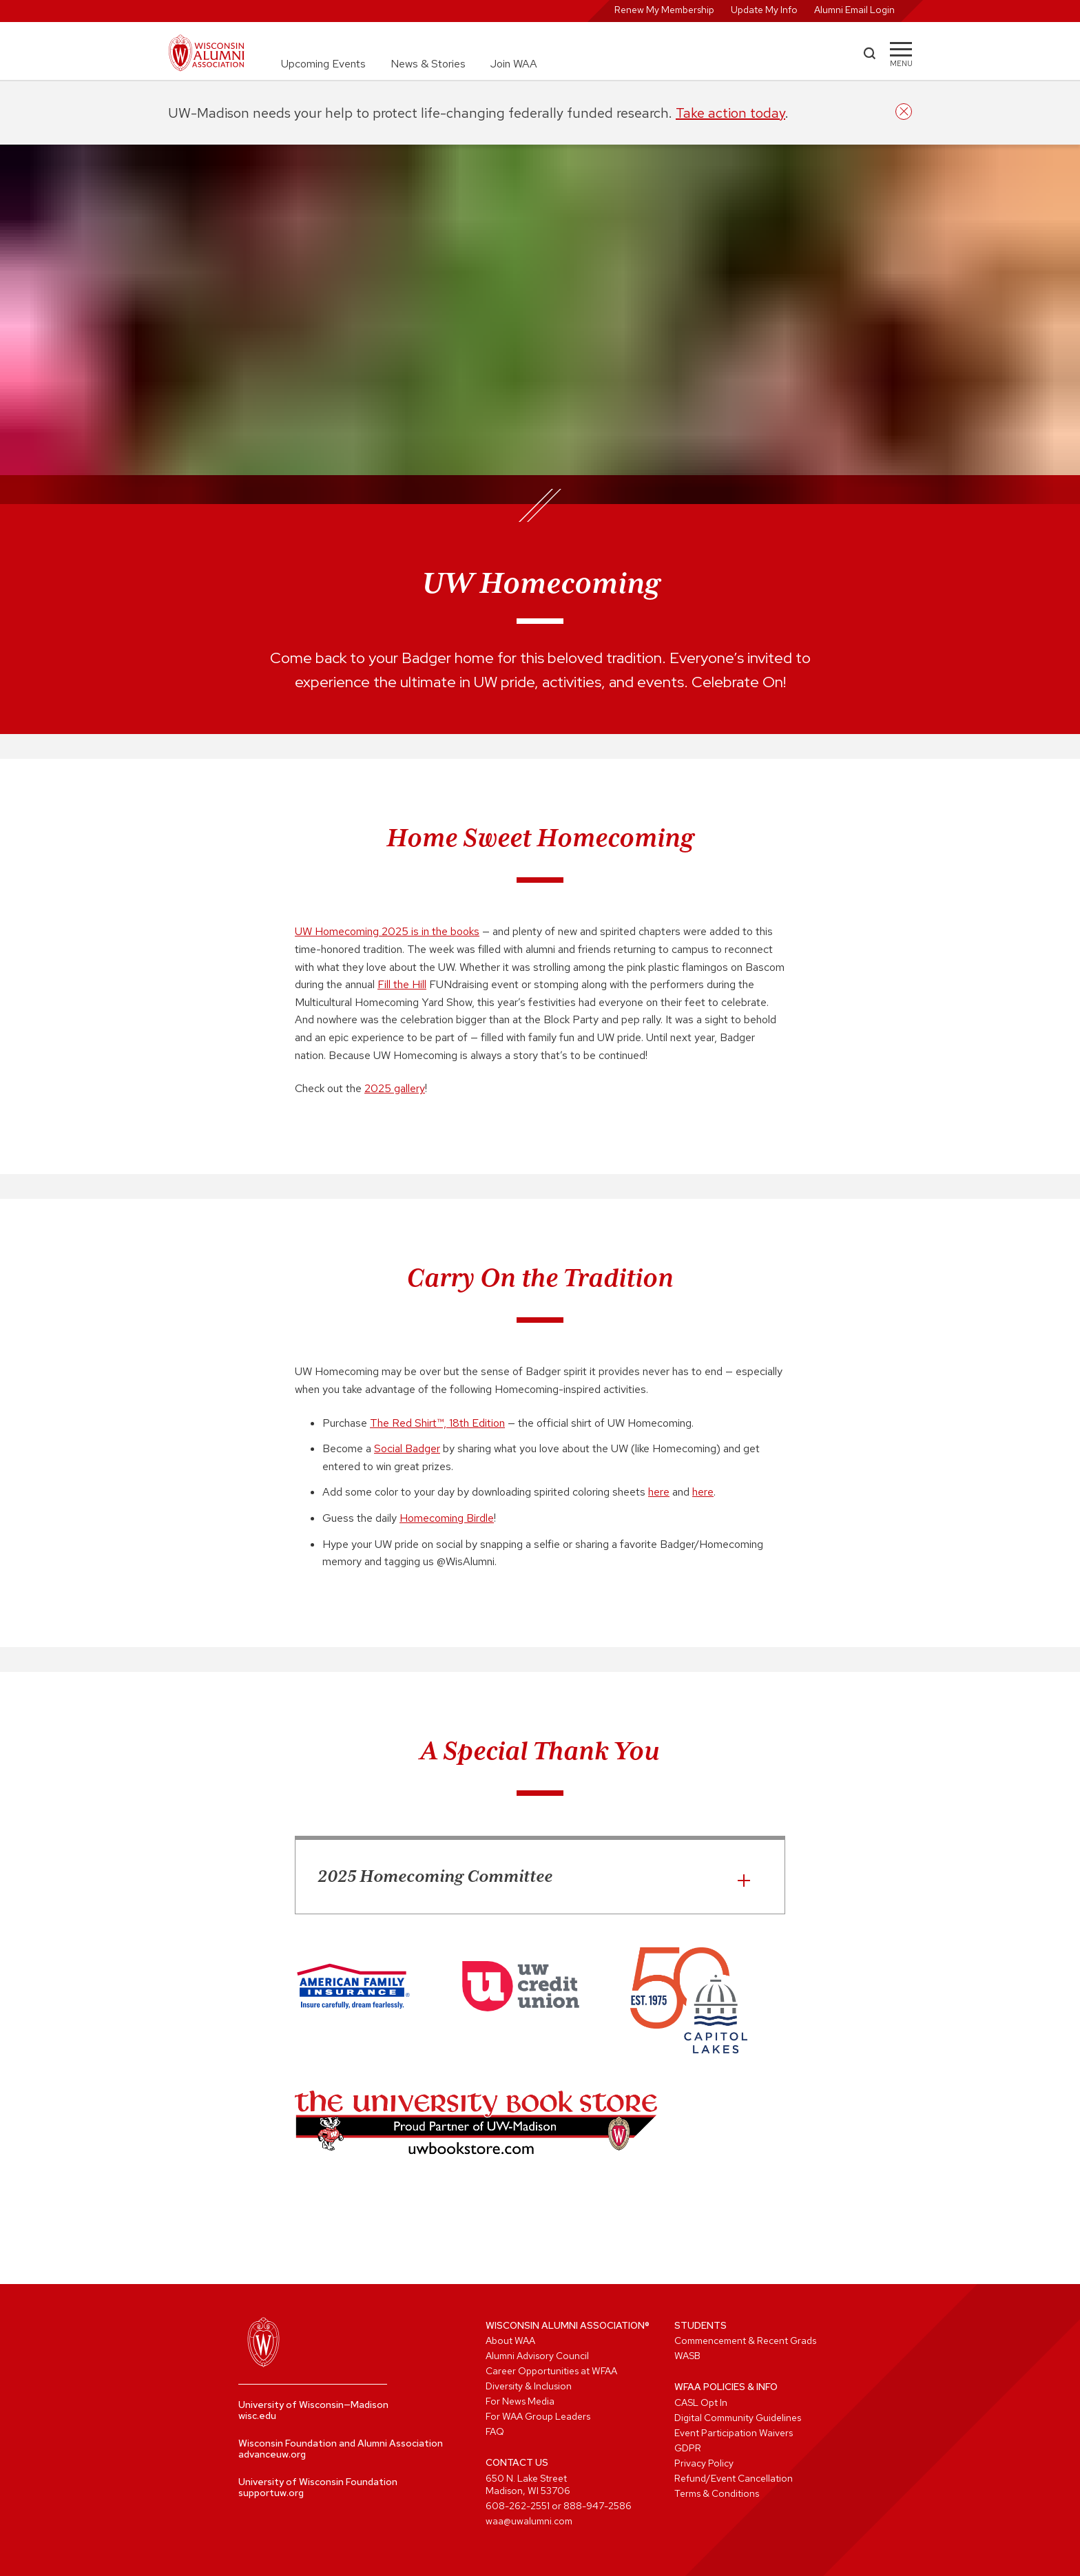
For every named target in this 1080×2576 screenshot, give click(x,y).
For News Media (520, 2401)
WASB (687, 2355)
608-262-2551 (518, 2506)
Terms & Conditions (716, 2493)
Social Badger (407, 1448)
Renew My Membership (664, 9)
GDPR (687, 2448)
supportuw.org (271, 2492)
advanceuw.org (272, 2454)
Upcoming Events (323, 63)
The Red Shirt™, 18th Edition (437, 1423)
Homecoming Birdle (446, 1518)
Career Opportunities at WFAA (551, 2371)
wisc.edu (257, 2415)
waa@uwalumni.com (529, 2521)
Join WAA (513, 63)
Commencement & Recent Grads (745, 2340)
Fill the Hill (401, 984)
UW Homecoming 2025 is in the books (387, 931)
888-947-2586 (597, 2506)
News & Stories (428, 63)
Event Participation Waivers (733, 2433)
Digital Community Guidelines (737, 2417)
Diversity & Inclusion (529, 2386)
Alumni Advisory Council (537, 2355)
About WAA (510, 2340)
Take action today (730, 113)
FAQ (495, 2431)
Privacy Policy (704, 2463)
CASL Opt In (700, 2402)
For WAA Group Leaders (538, 2416)
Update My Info (764, 9)
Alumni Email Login (854, 9)
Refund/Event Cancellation (733, 2478)
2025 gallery (394, 1088)
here (658, 1492)
